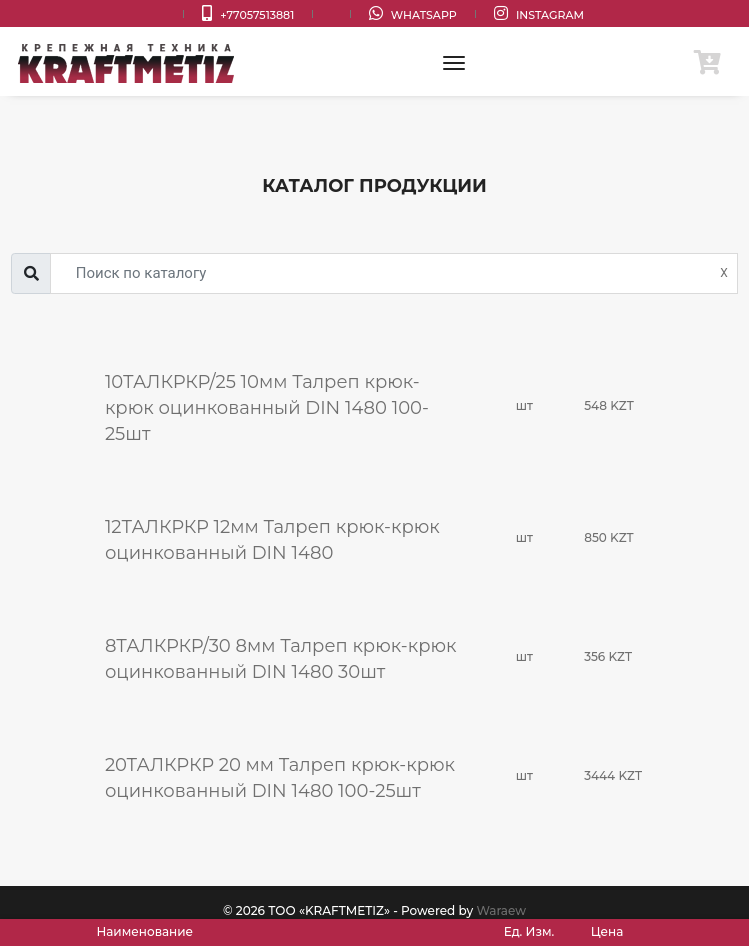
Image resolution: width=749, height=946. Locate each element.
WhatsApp (413, 13)
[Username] (394, 273)
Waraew (501, 910)
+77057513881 (248, 13)
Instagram (539, 13)
